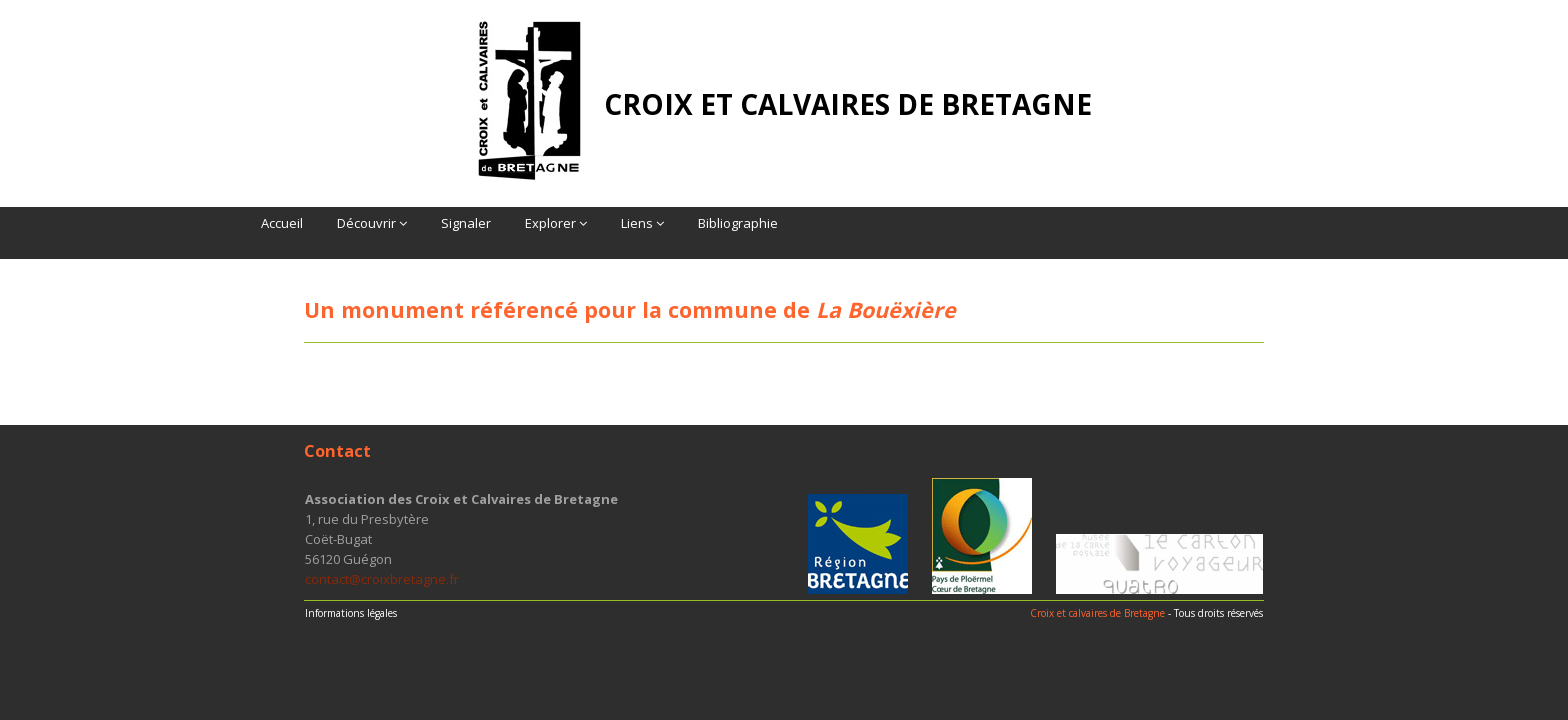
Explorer (556, 223)
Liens (642, 223)
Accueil (282, 223)
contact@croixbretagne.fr (382, 579)
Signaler (466, 223)
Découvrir (372, 223)
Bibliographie (738, 223)
